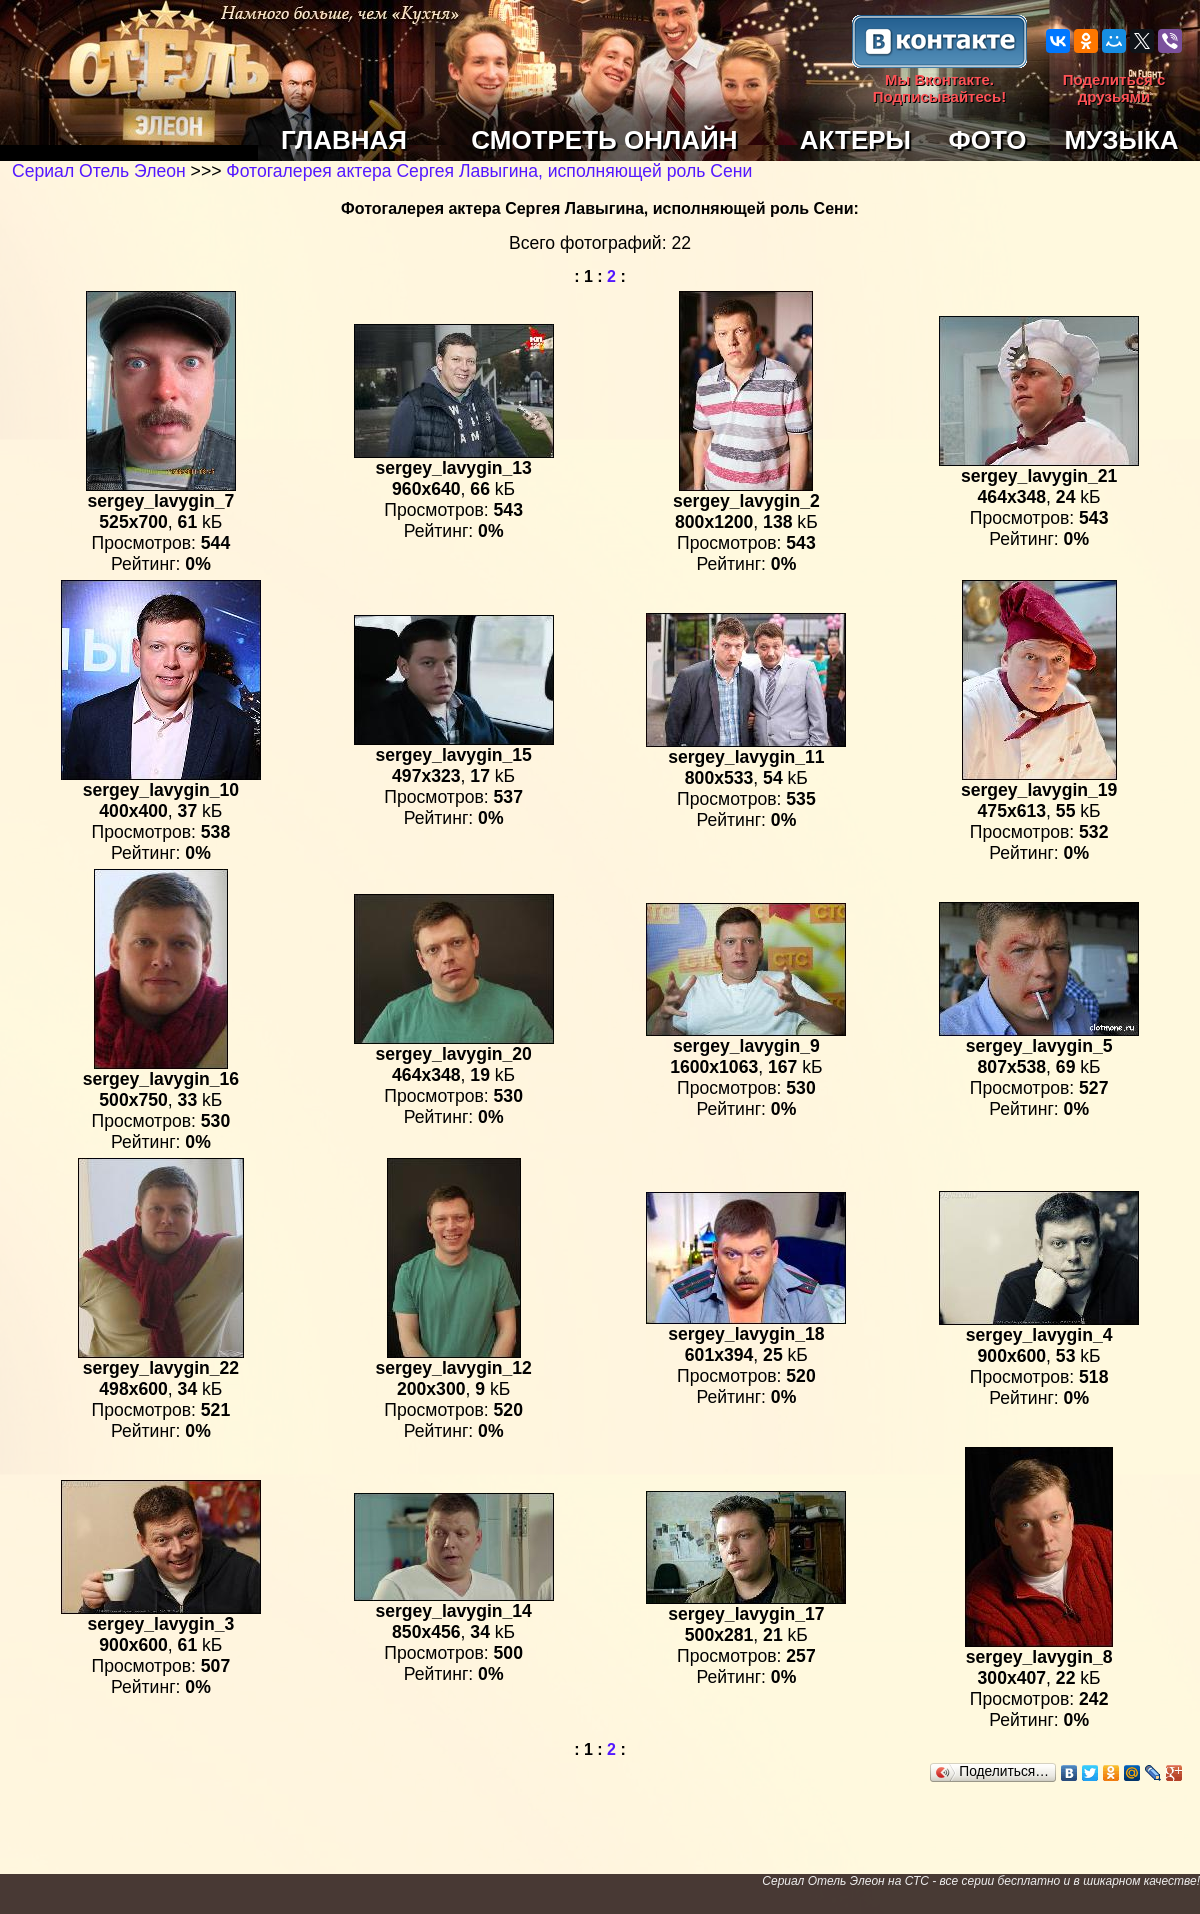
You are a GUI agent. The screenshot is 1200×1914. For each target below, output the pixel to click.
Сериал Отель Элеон (99, 171)
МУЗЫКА (1121, 140)
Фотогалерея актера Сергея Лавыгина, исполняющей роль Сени (489, 171)
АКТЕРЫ (855, 140)
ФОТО (988, 140)
